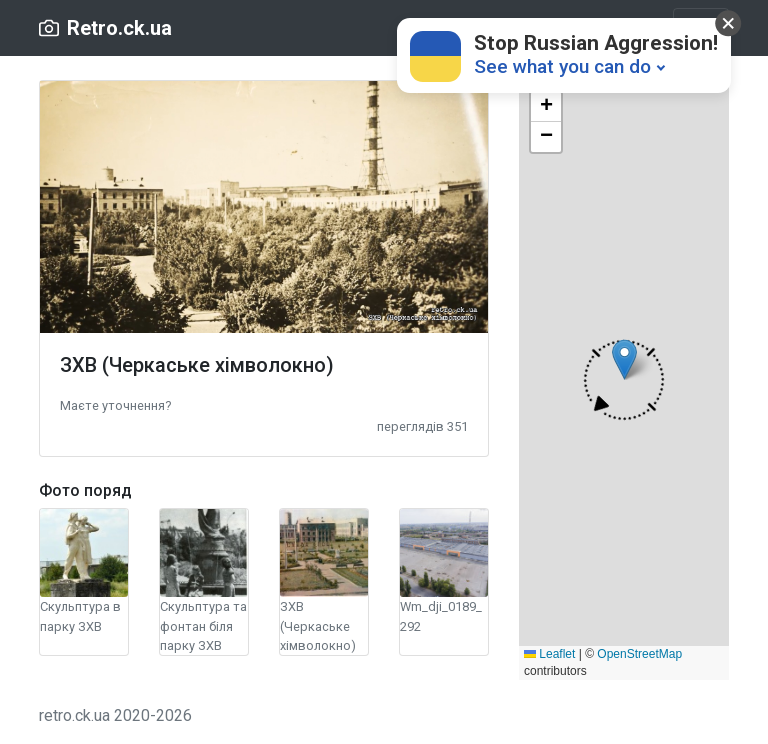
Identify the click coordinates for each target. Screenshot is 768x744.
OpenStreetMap (639, 654)
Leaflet (549, 654)
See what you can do (562, 66)
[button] (115, 404)
